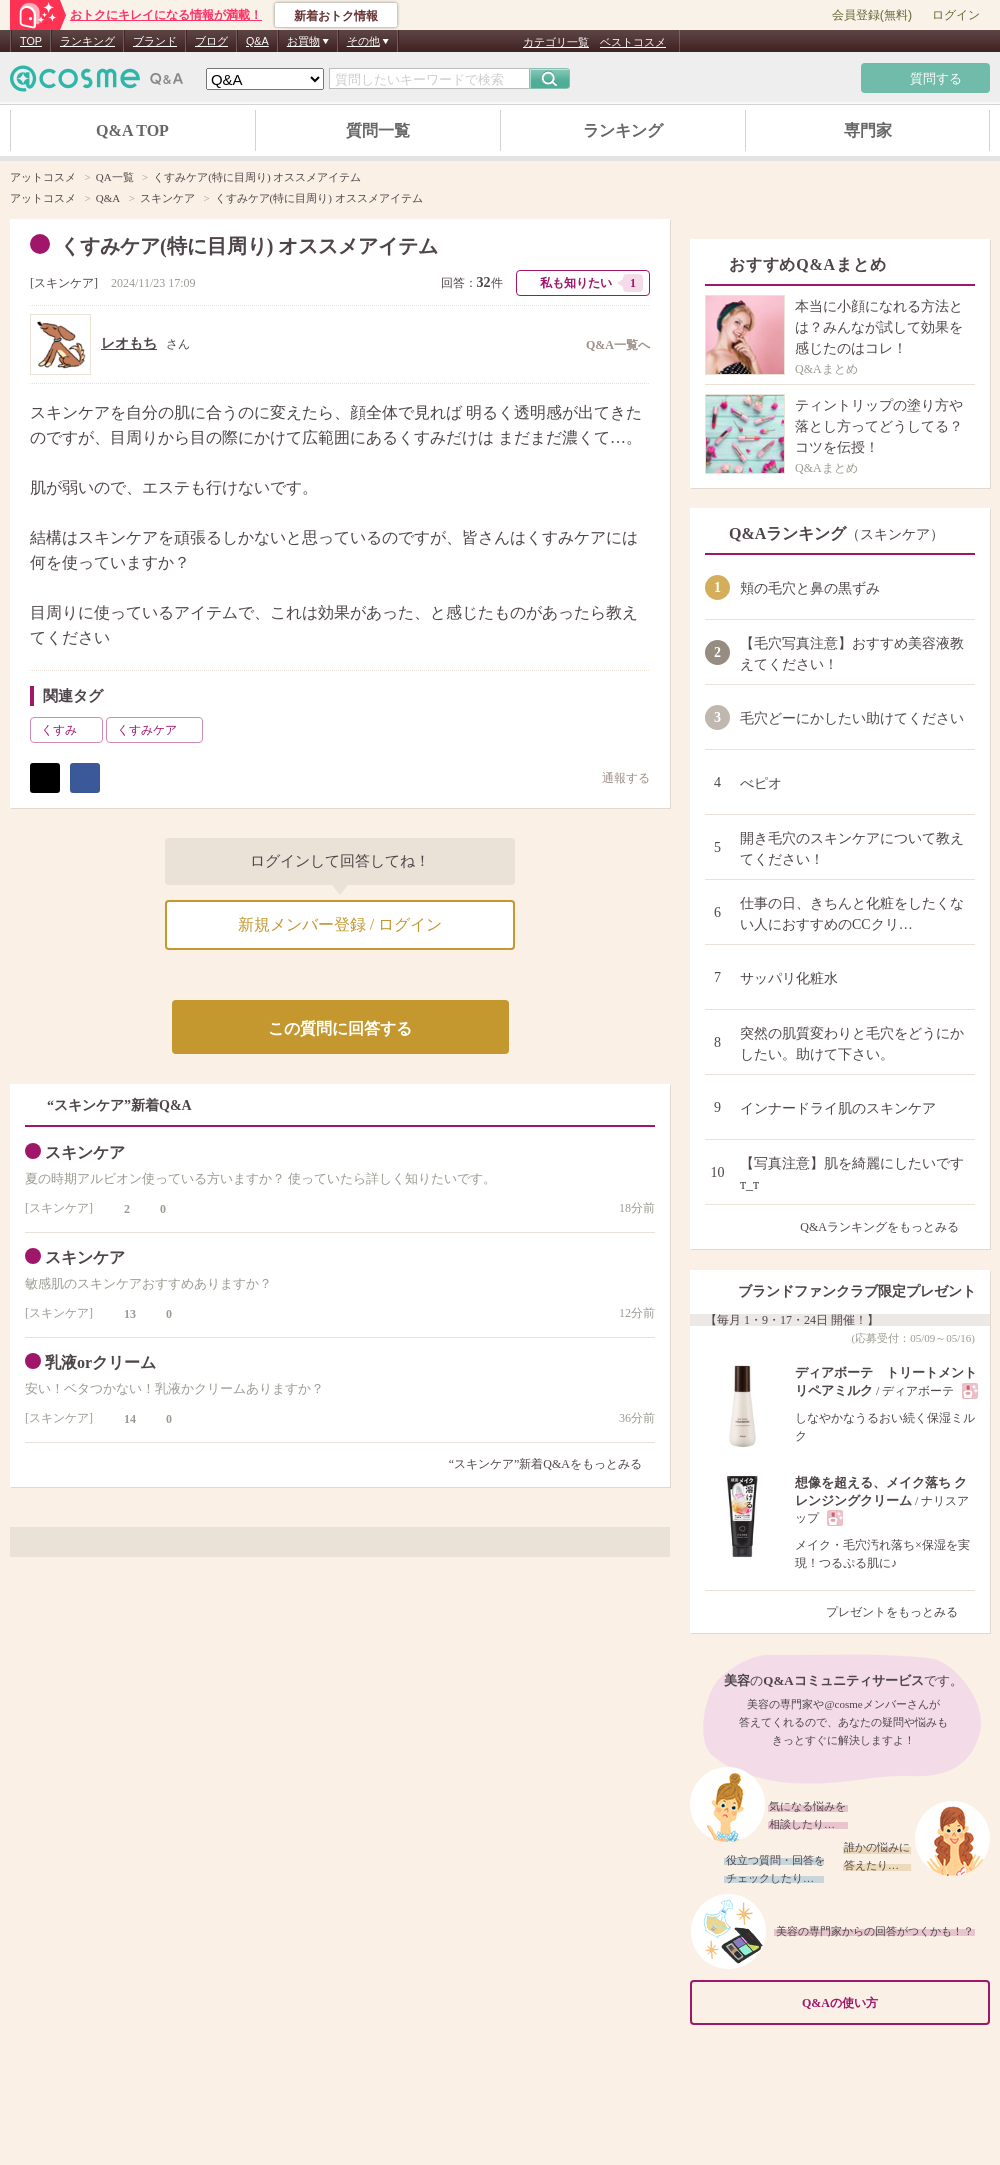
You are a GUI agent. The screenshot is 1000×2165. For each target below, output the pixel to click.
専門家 (868, 130)
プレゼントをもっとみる (900, 1612)
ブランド (155, 41)
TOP (31, 41)
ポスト (45, 778)
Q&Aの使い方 (890, 2002)
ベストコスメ (633, 42)
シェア (85, 778)
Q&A (257, 41)
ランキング (87, 41)
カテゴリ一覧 (556, 42)
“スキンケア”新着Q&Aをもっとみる (545, 1464)
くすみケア (158, 730)
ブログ (211, 41)
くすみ (70, 730)
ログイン (956, 15)
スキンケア (64, 283)
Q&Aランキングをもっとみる (887, 1227)
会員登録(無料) (872, 15)
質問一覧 (378, 130)
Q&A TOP (132, 130)
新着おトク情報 (336, 16)
